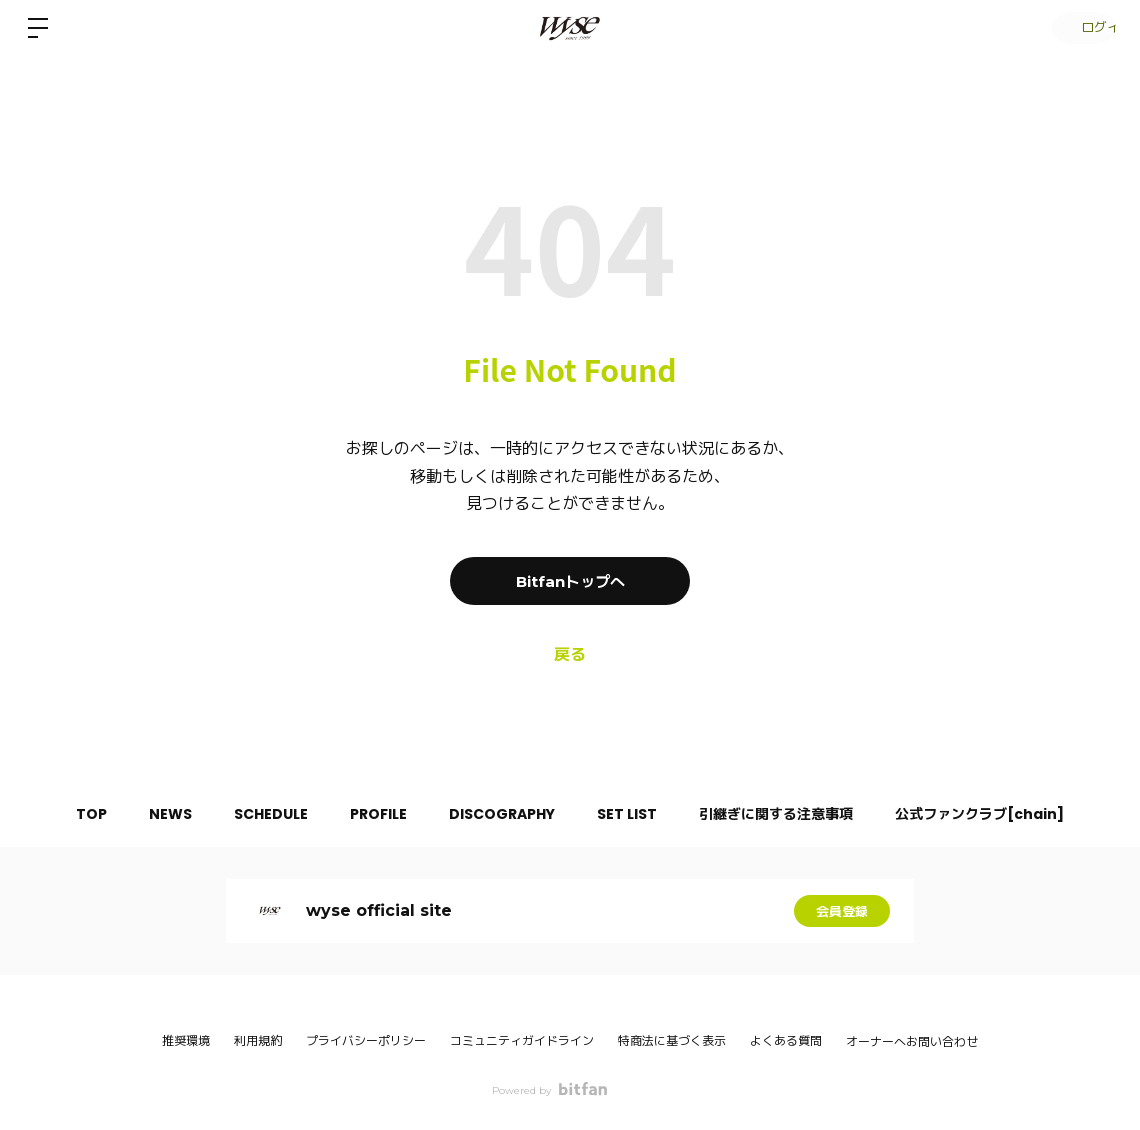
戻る (570, 654)
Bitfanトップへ (570, 580)
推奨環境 (186, 1040)
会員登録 (842, 911)
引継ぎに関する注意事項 (796, 814)
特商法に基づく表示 (672, 1040)
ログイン (1080, 27)
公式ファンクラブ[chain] (1007, 814)
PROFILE (374, 814)
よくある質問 (786, 1040)
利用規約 (258, 1040)
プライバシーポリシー (366, 1040)
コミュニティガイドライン (522, 1040)
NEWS (150, 814)
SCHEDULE (259, 814)
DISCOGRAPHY (506, 814)
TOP (63, 814)
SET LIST (639, 814)
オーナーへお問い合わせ (912, 1042)
